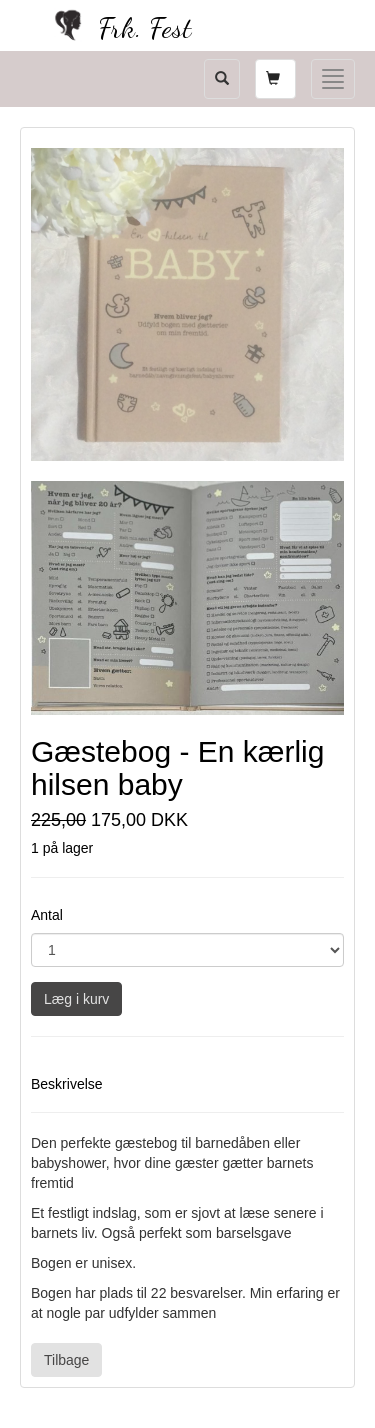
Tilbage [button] (66, 1360)
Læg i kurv (76, 999)
